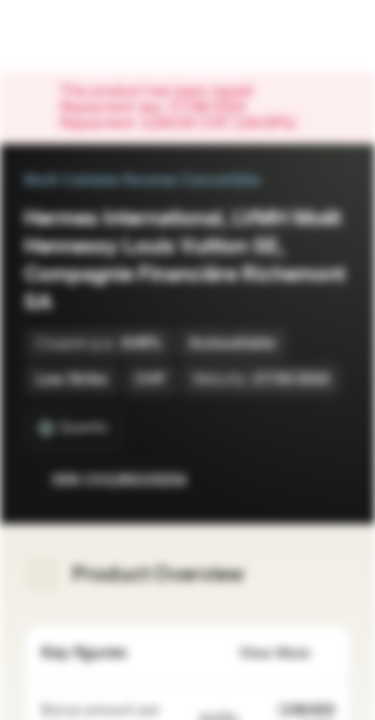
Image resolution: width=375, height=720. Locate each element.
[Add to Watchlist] (291, 480)
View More (286, 653)
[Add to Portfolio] (331, 480)
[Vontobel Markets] (78, 36)
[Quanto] (73, 428)
